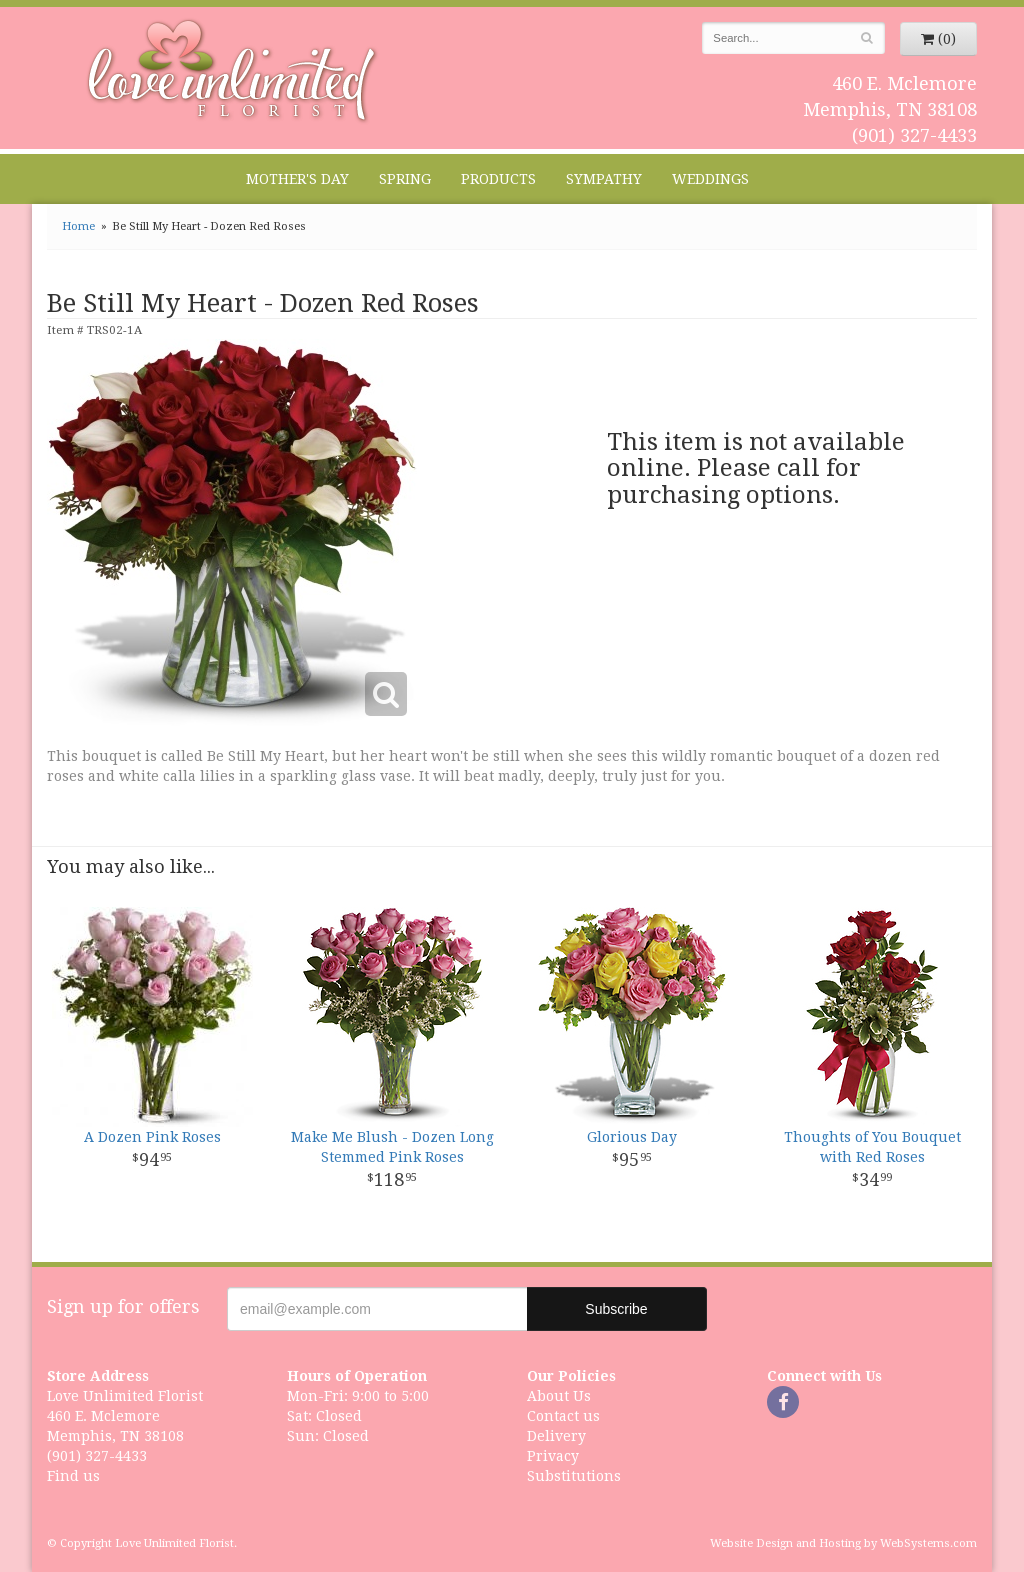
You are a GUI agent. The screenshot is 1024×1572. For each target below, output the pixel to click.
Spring (405, 179)
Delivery (556, 1436)
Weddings (710, 179)
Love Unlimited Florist (232, 71)
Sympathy (604, 179)
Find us (73, 1476)
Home (78, 226)
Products (498, 179)
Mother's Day (297, 179)
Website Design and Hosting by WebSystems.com (843, 1543)
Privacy (553, 1456)
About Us (559, 1396)
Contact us (563, 1416)
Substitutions (574, 1476)
